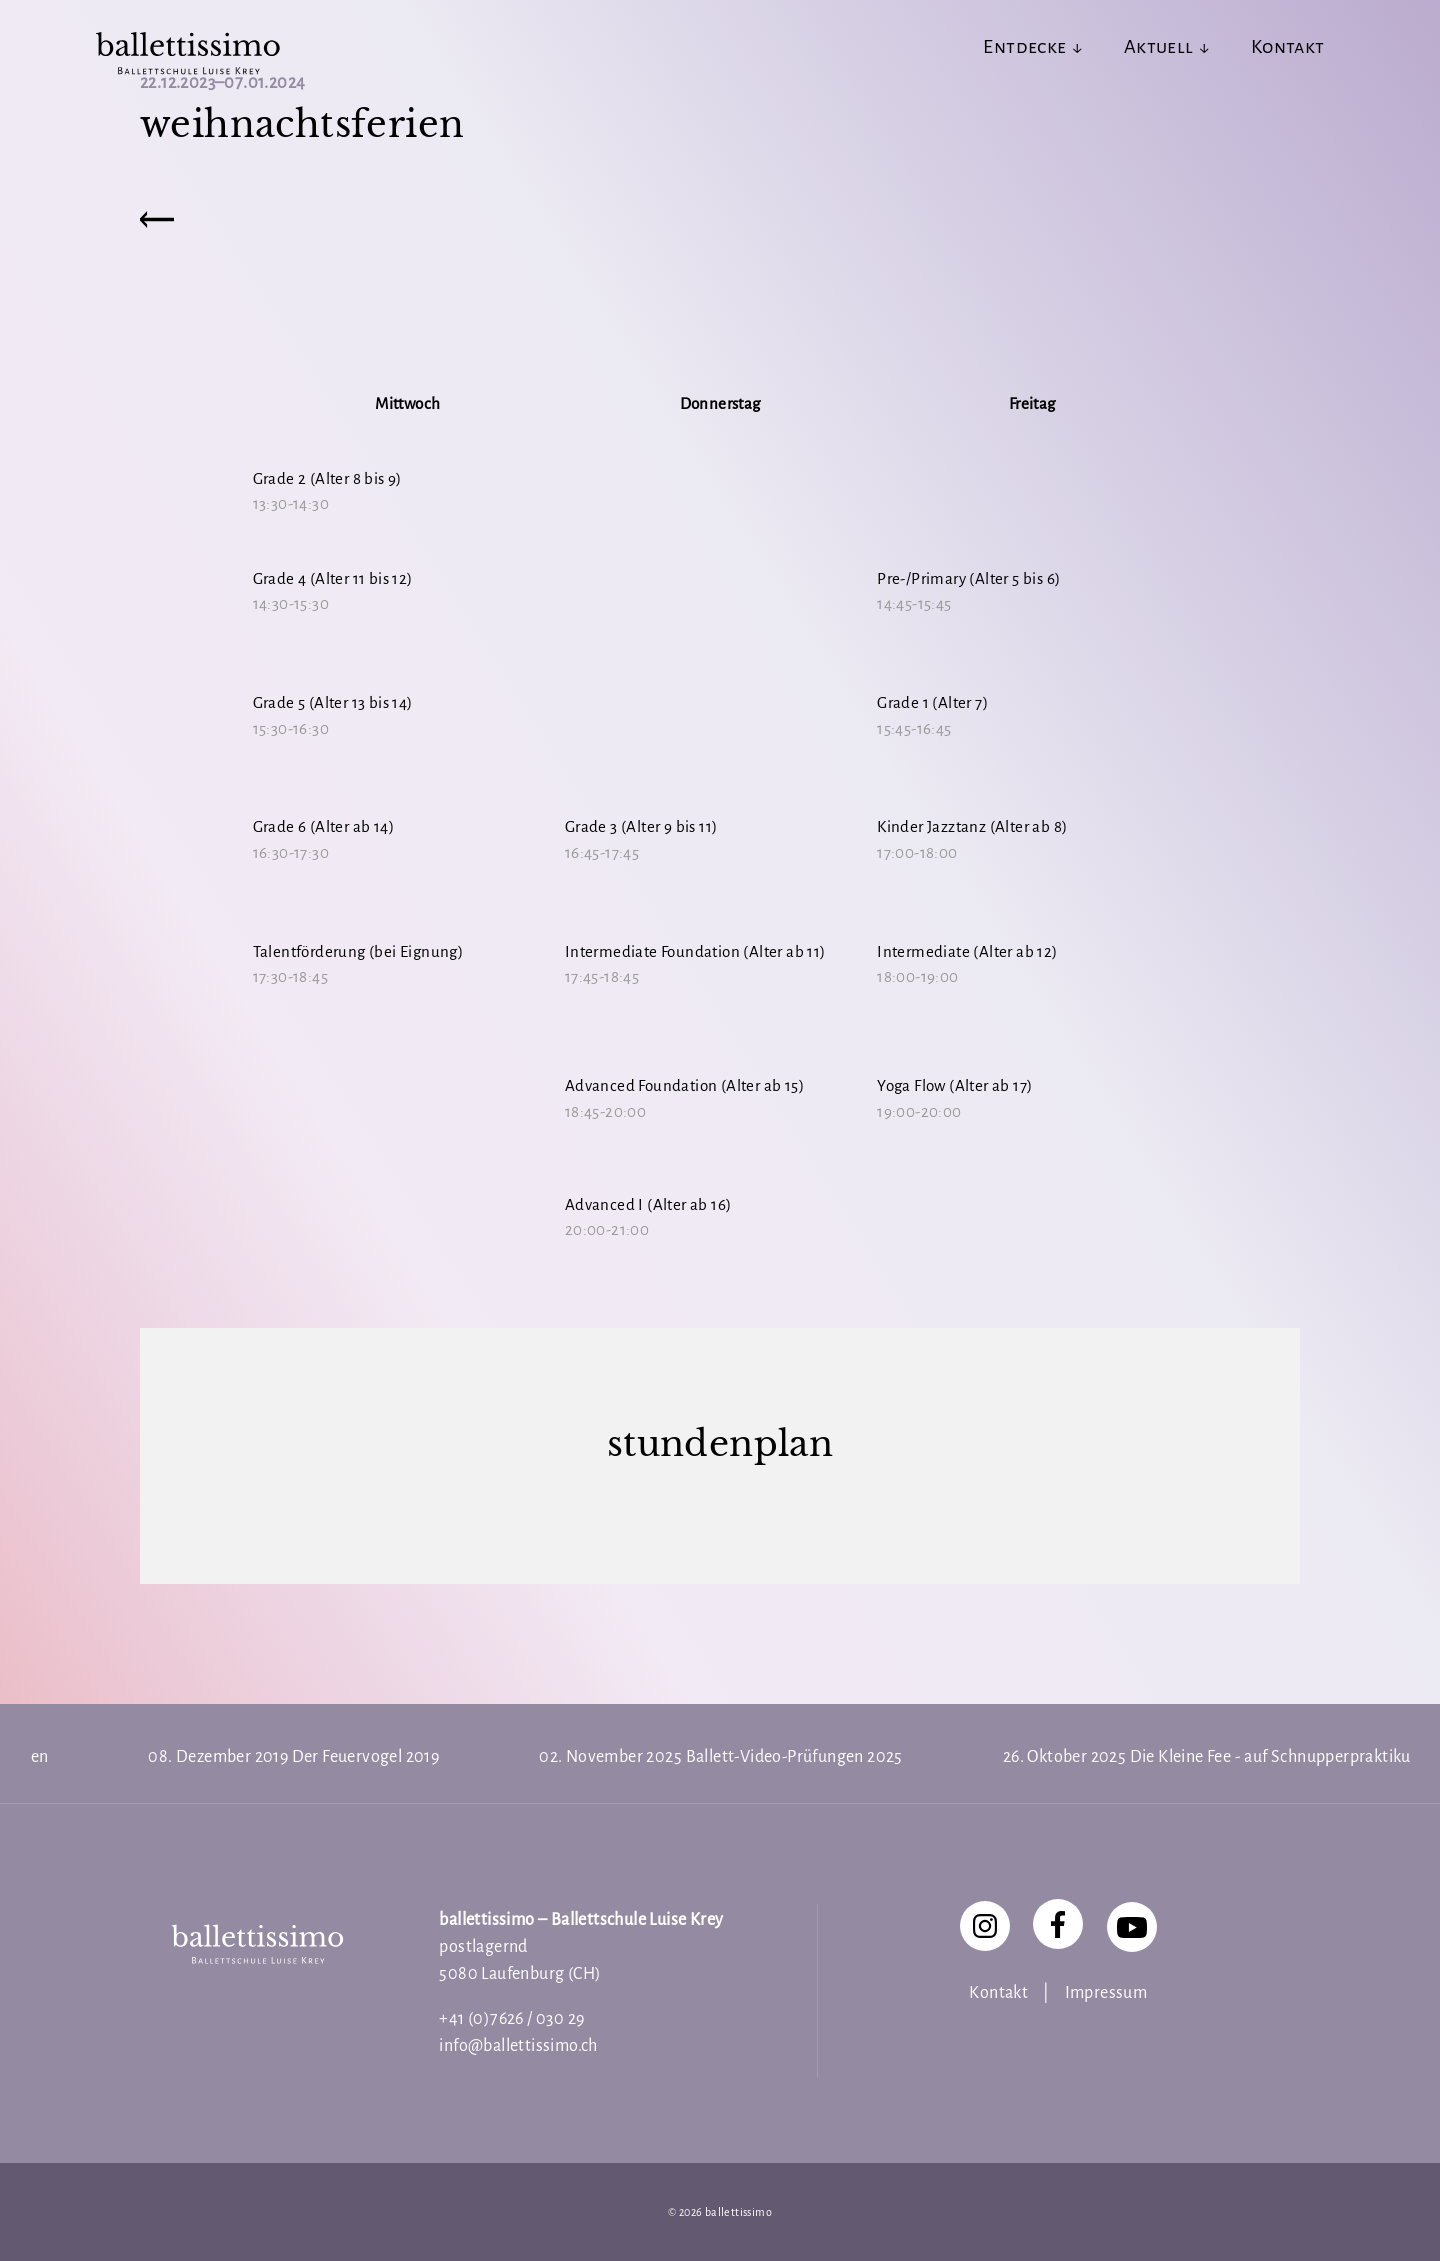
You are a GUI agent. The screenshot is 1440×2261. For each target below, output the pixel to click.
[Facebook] (1058, 1924)
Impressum (1106, 1993)
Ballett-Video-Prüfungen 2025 (794, 1757)
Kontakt (998, 1993)
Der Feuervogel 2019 (366, 1757)
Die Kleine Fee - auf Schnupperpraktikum (1278, 1757)
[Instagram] (985, 1926)
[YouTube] (1132, 1927)
